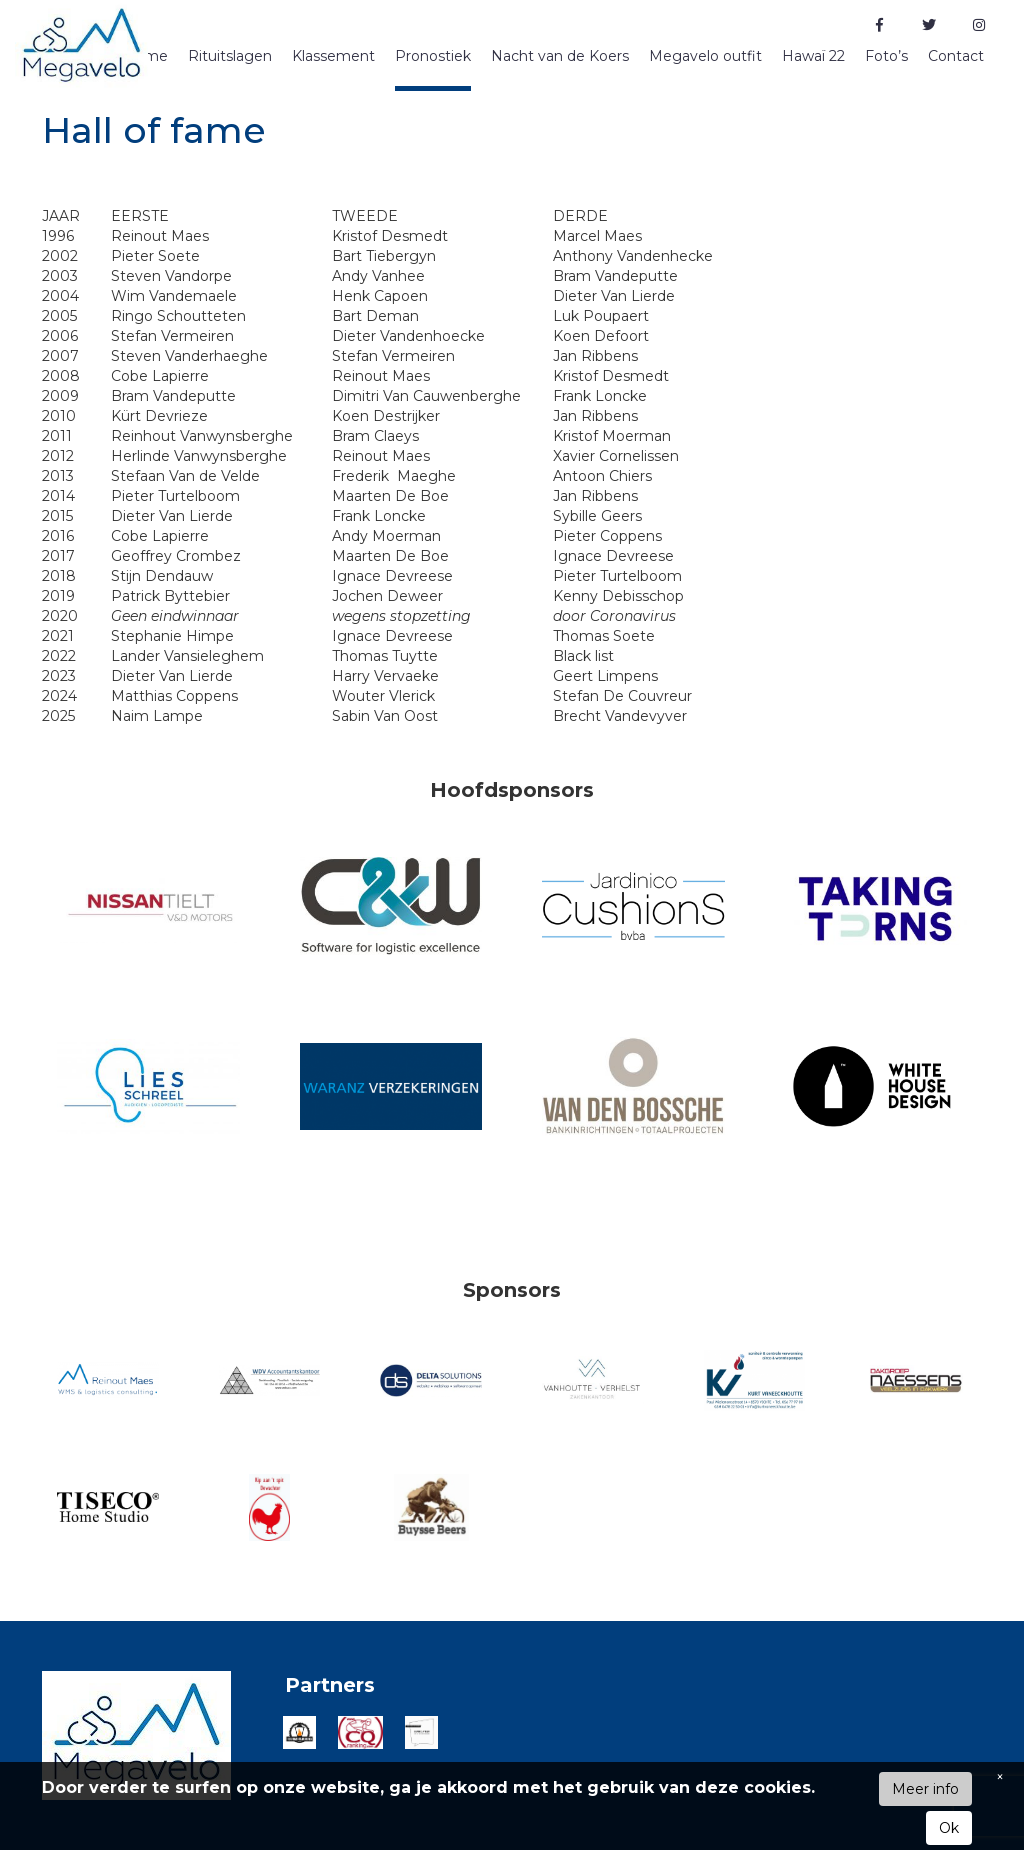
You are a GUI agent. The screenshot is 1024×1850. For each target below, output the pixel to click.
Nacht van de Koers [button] (560, 56)
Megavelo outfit (705, 56)
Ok (949, 1828)
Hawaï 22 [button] (813, 56)
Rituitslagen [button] (230, 56)
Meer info (925, 1789)
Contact (956, 56)
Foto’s (886, 56)
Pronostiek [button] (433, 56)
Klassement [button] (333, 56)
